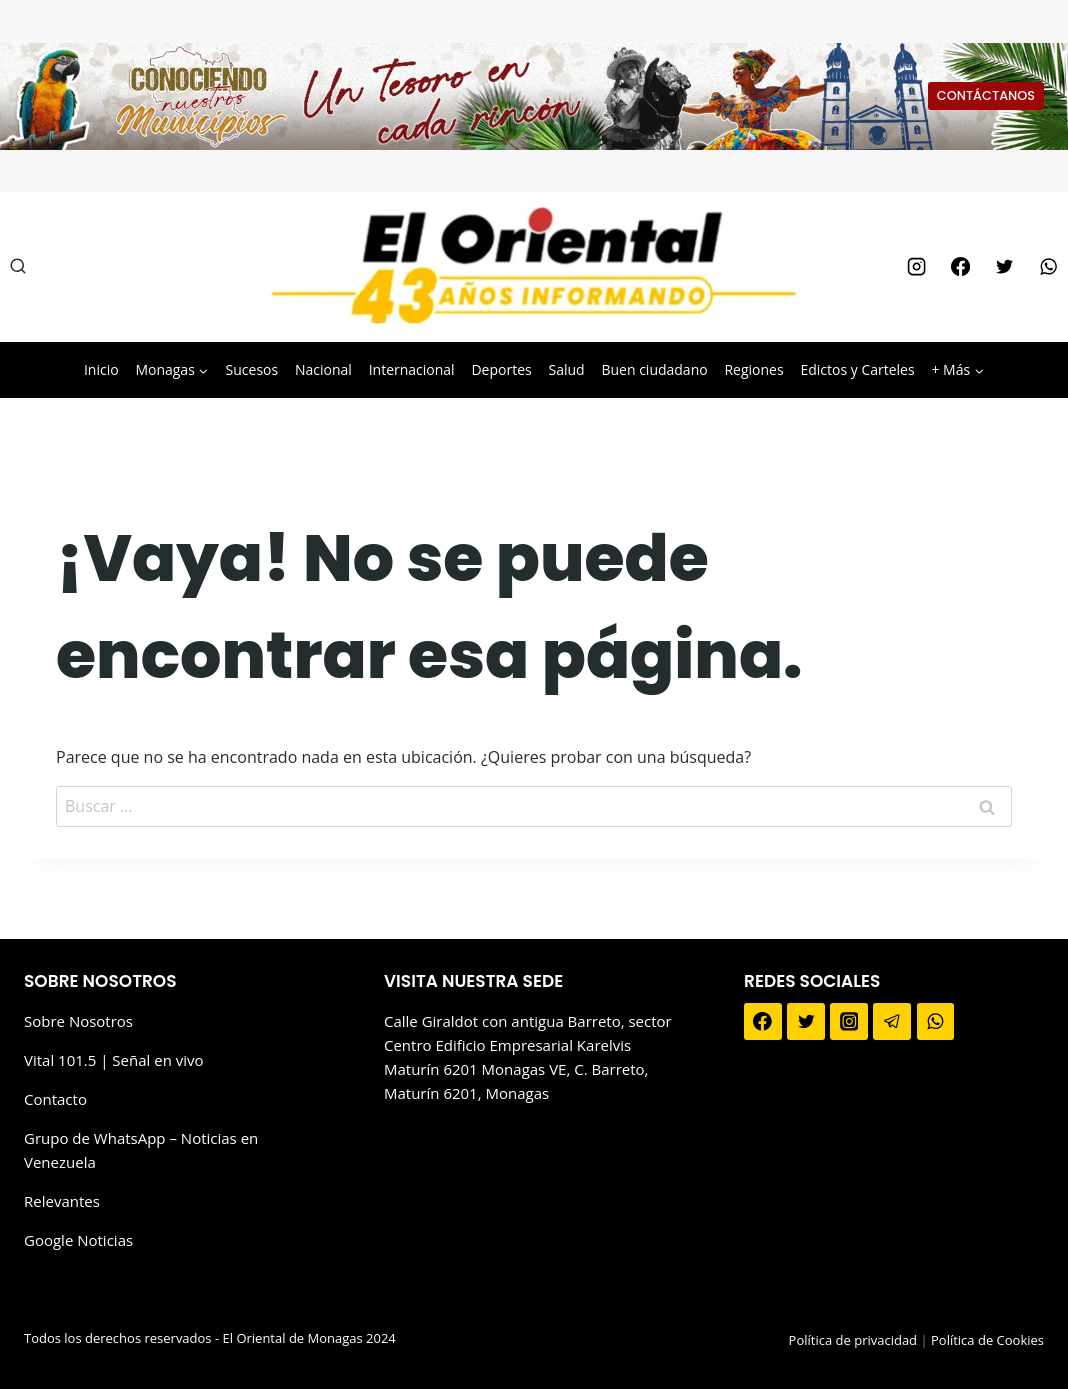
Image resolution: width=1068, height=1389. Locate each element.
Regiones (753, 369)
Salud (566, 369)
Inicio (101, 369)
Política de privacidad (853, 1340)
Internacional (412, 369)
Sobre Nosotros (78, 1021)
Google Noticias (78, 1240)
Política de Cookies (987, 1340)
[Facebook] (960, 267)
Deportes (501, 369)
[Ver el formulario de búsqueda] (18, 267)
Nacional (323, 369)
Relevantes (62, 1201)
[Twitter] (1004, 267)
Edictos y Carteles (857, 369)
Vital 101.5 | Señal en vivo (114, 1060)
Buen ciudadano (654, 369)
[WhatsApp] (1049, 267)
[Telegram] (892, 1022)
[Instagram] (916, 267)
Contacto (55, 1099)
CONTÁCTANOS (986, 95)
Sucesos (252, 369)
